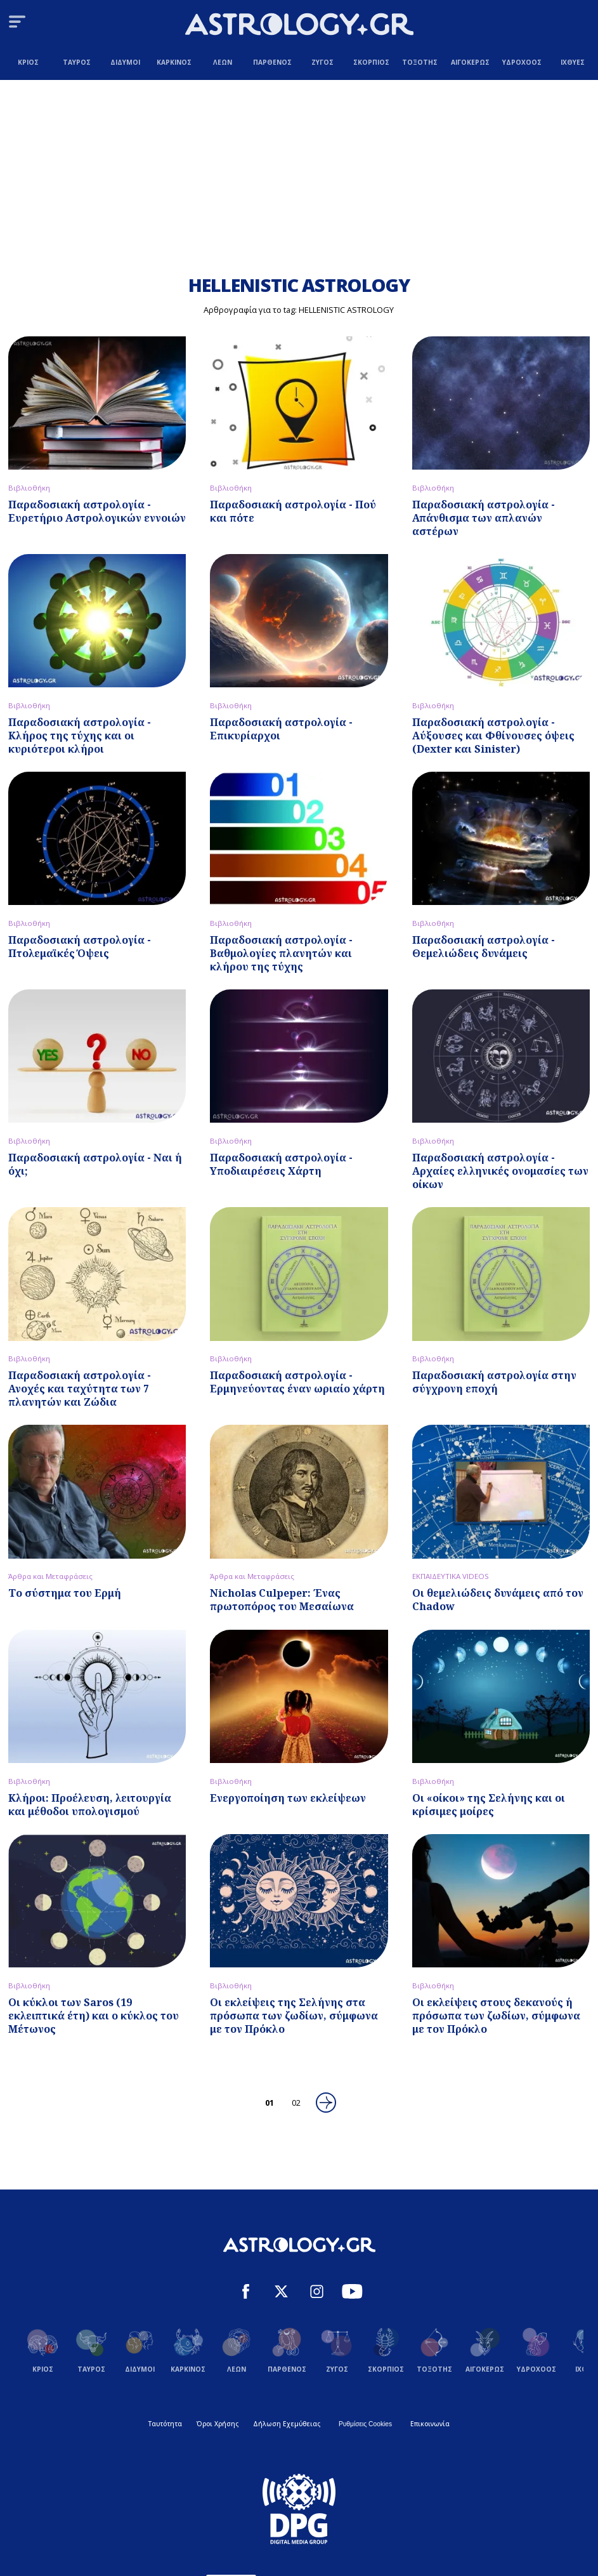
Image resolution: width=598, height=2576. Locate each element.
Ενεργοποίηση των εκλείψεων (288, 1798)
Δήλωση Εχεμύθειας (286, 2423)
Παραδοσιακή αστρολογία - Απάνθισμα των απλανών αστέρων (483, 518)
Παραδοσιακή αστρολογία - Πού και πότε (293, 511)
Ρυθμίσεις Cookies (365, 2424)
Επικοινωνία (430, 2423)
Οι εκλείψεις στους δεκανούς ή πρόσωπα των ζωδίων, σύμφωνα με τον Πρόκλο (496, 2015)
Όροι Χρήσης (217, 2423)
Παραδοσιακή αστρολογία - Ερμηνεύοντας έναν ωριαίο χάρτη (297, 1382)
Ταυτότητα (165, 2423)
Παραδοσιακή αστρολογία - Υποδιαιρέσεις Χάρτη (281, 1164)
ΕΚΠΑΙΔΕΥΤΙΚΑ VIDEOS (450, 1576)
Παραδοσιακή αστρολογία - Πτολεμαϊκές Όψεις (79, 946)
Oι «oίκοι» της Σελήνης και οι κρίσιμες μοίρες (488, 1804)
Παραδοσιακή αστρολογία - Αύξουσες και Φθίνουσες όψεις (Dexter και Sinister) (493, 735)
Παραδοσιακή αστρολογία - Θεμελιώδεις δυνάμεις (483, 946)
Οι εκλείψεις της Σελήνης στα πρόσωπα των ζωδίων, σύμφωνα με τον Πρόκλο (294, 2015)
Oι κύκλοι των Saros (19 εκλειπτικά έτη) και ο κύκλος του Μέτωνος (93, 2015)
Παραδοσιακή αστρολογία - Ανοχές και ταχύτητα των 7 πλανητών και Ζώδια (79, 1388)
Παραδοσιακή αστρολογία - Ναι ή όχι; (95, 1164)
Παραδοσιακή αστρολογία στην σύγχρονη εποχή (494, 1382)
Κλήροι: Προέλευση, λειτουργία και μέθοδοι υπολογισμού (89, 1804)
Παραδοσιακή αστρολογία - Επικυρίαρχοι (281, 729)
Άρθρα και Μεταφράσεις (50, 1576)
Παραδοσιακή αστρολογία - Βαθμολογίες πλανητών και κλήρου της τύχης (281, 953)
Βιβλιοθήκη (29, 487)
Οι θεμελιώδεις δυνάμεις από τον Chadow (497, 1599)
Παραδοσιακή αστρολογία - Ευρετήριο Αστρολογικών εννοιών (97, 511)
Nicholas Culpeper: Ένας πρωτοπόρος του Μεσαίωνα (282, 1599)
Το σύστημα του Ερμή (64, 1593)
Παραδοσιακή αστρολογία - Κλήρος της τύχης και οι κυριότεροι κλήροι (79, 735)
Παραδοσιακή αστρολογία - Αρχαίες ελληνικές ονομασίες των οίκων (500, 1171)
